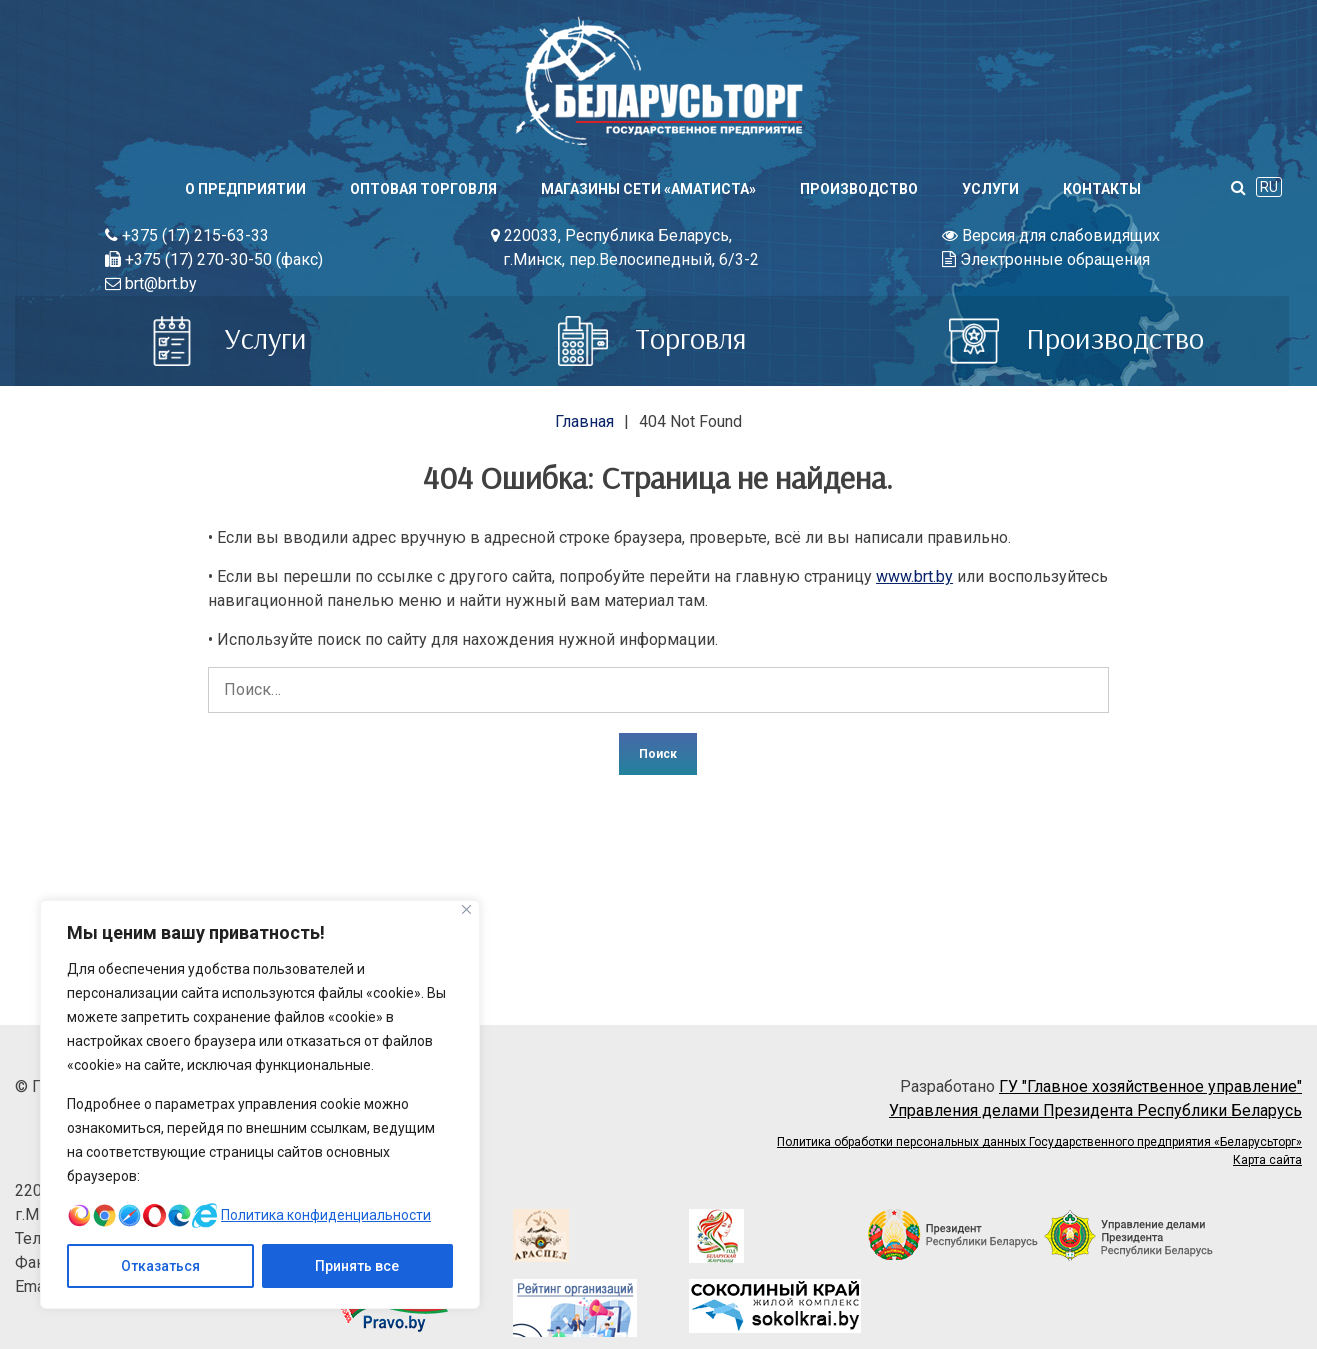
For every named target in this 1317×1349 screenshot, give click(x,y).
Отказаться (160, 1266)
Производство (859, 189)
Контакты (1102, 189)
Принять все (357, 1266)
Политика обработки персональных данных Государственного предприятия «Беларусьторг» (1039, 1142)
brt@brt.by (151, 283)
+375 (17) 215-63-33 (187, 235)
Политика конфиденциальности (327, 1215)
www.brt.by (914, 576)
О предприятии (245, 189)
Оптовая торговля (423, 189)
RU (1269, 187)
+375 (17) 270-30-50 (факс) (214, 259)
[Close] (466, 909)
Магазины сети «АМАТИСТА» (648, 189)
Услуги (990, 189)
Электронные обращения (1046, 259)
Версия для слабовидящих (1051, 235)
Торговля (652, 338)
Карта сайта (1267, 1160)
